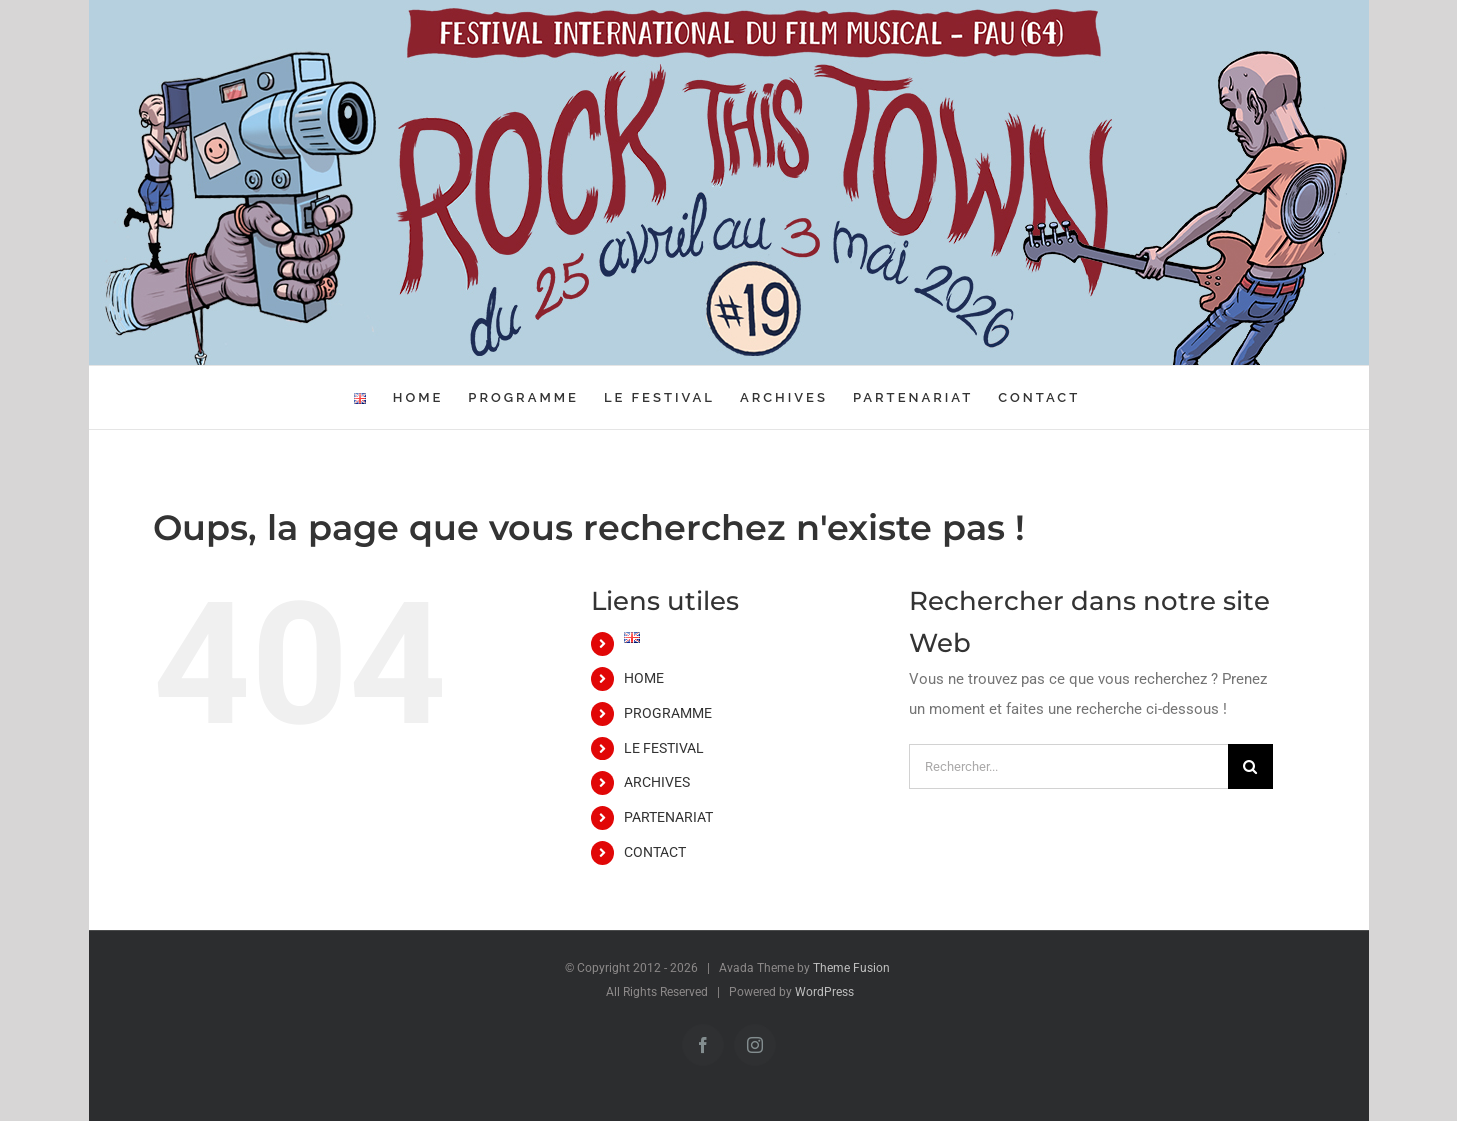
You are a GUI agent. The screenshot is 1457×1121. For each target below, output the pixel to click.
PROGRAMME (668, 713)
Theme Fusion (851, 968)
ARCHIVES (657, 782)
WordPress (824, 992)
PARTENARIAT (668, 817)
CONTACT (655, 852)
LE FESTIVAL (664, 748)
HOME (644, 678)
